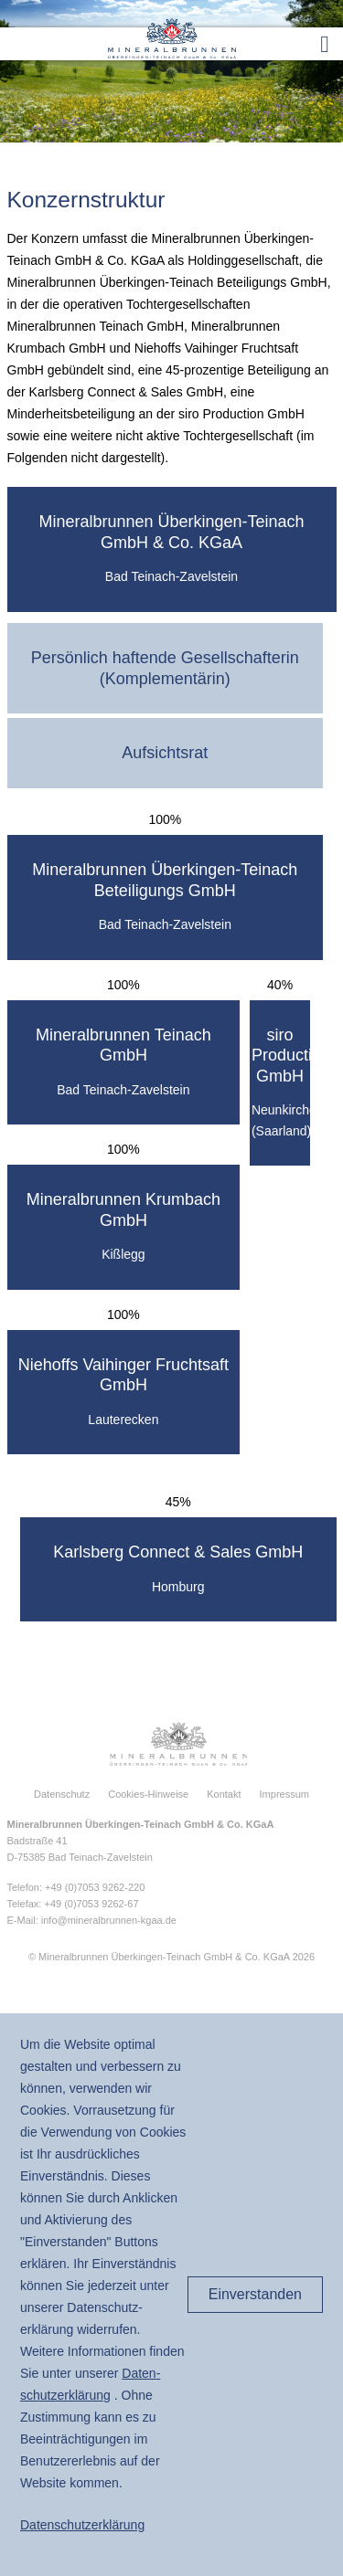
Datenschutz (62, 1794)
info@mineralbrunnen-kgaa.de (109, 1920)
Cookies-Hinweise (148, 1794)
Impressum (284, 1794)
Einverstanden (255, 2294)
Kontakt (224, 1794)
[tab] (172, 549)
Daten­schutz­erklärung (82, 2525)
